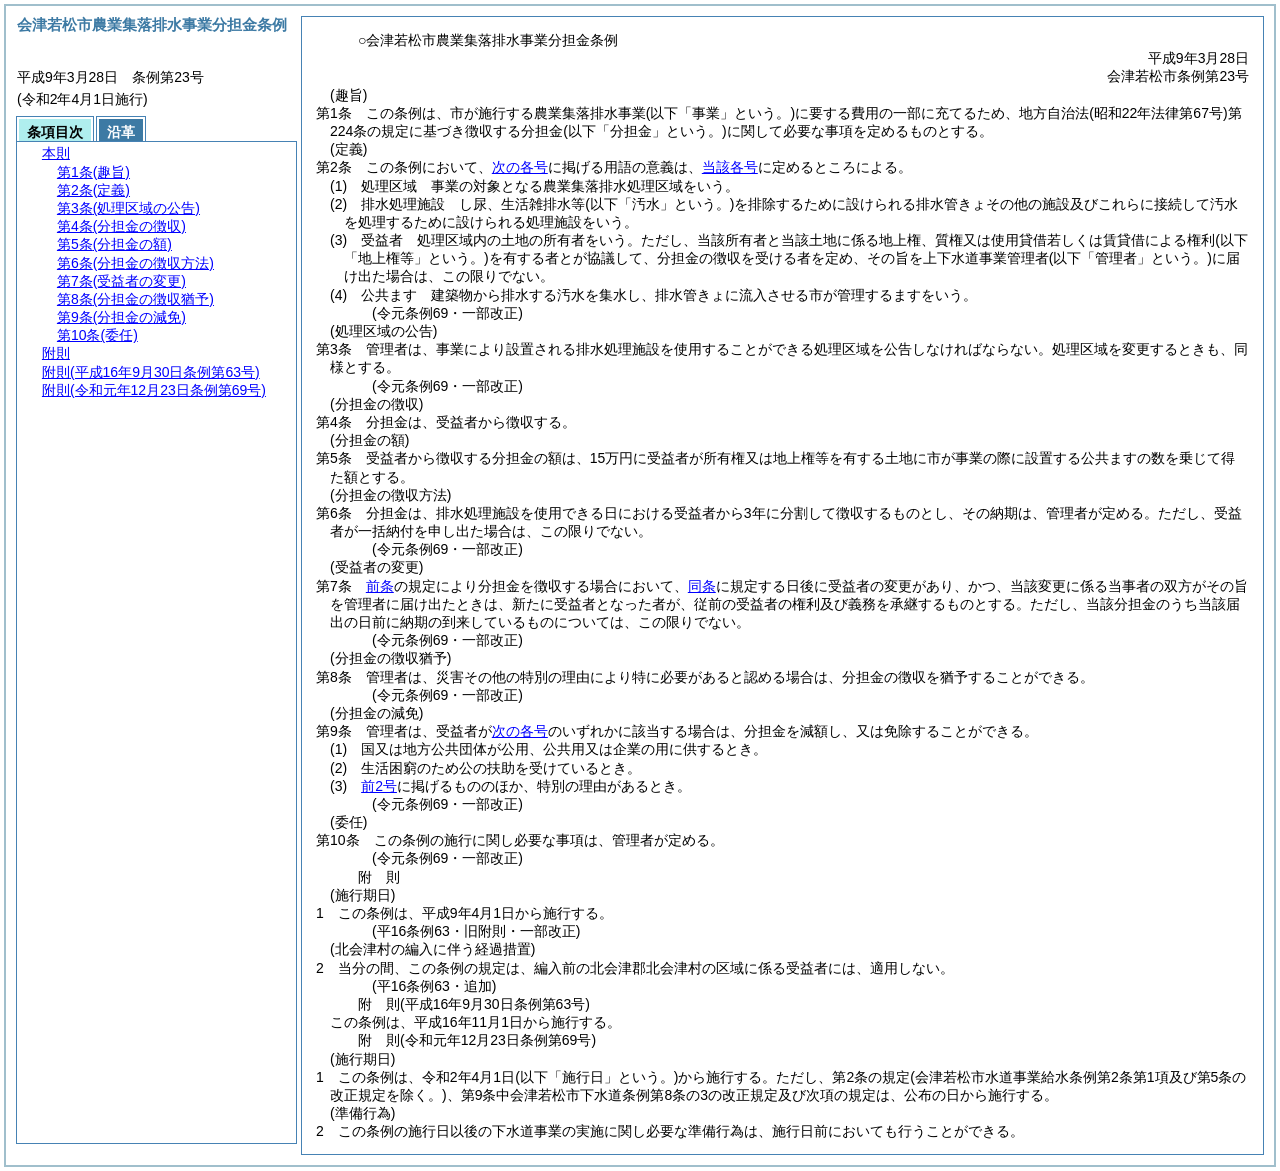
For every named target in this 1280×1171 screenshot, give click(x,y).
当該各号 (730, 167)
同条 (702, 586)
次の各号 (520, 167)
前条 (380, 586)
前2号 (379, 786)
